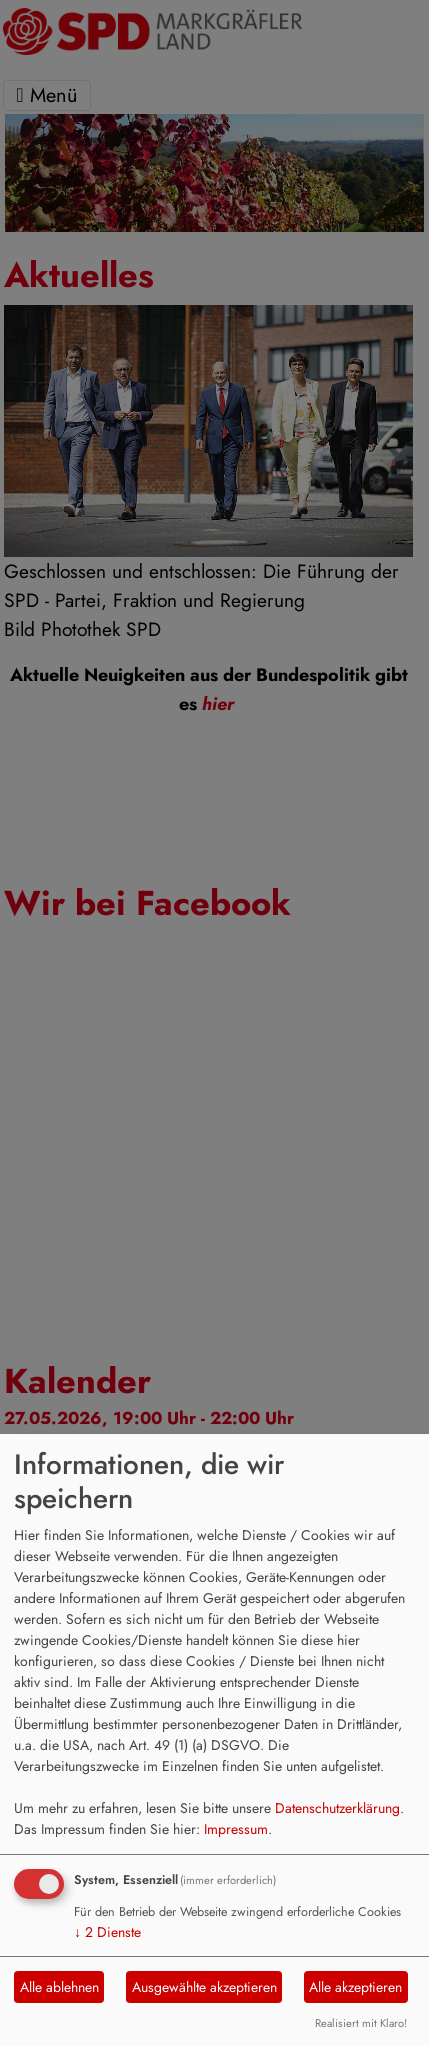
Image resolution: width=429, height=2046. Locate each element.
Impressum (236, 1829)
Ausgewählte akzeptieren (204, 1987)
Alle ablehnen (59, 1987)
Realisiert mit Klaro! (361, 2023)
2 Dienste (107, 1932)
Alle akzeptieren (355, 1987)
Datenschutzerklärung (337, 1808)
